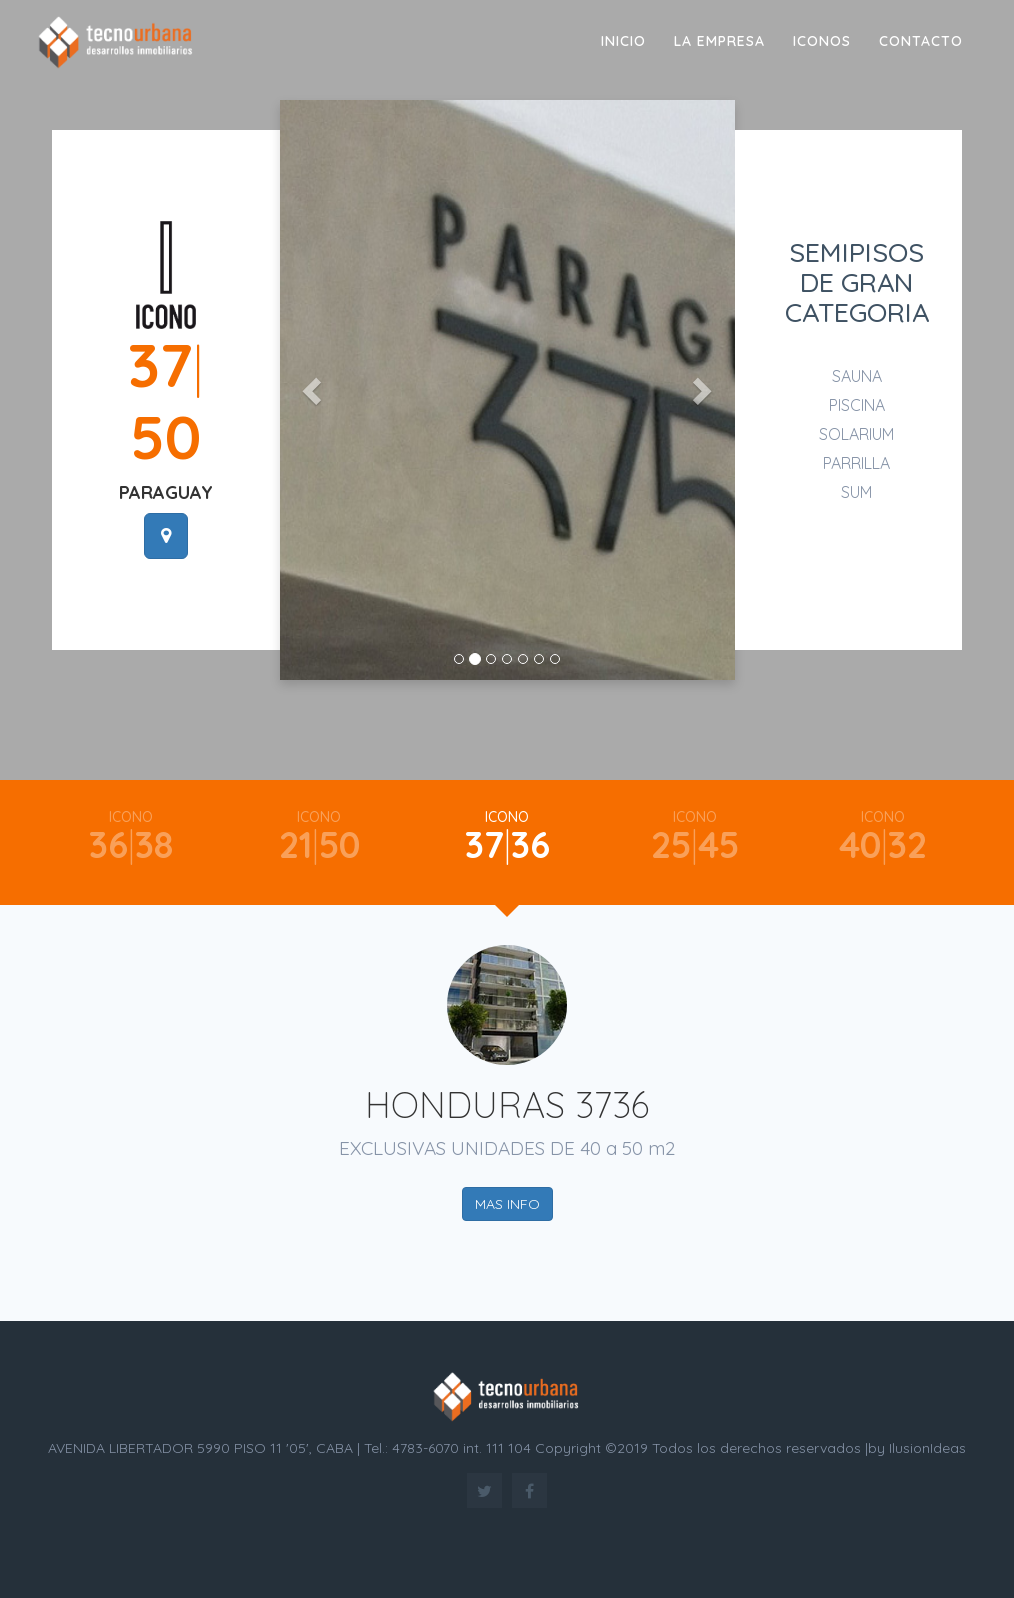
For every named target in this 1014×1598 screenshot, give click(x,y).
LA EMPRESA (719, 41)
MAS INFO (507, 1204)
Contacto (921, 41)
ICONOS (822, 41)
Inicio (623, 41)
